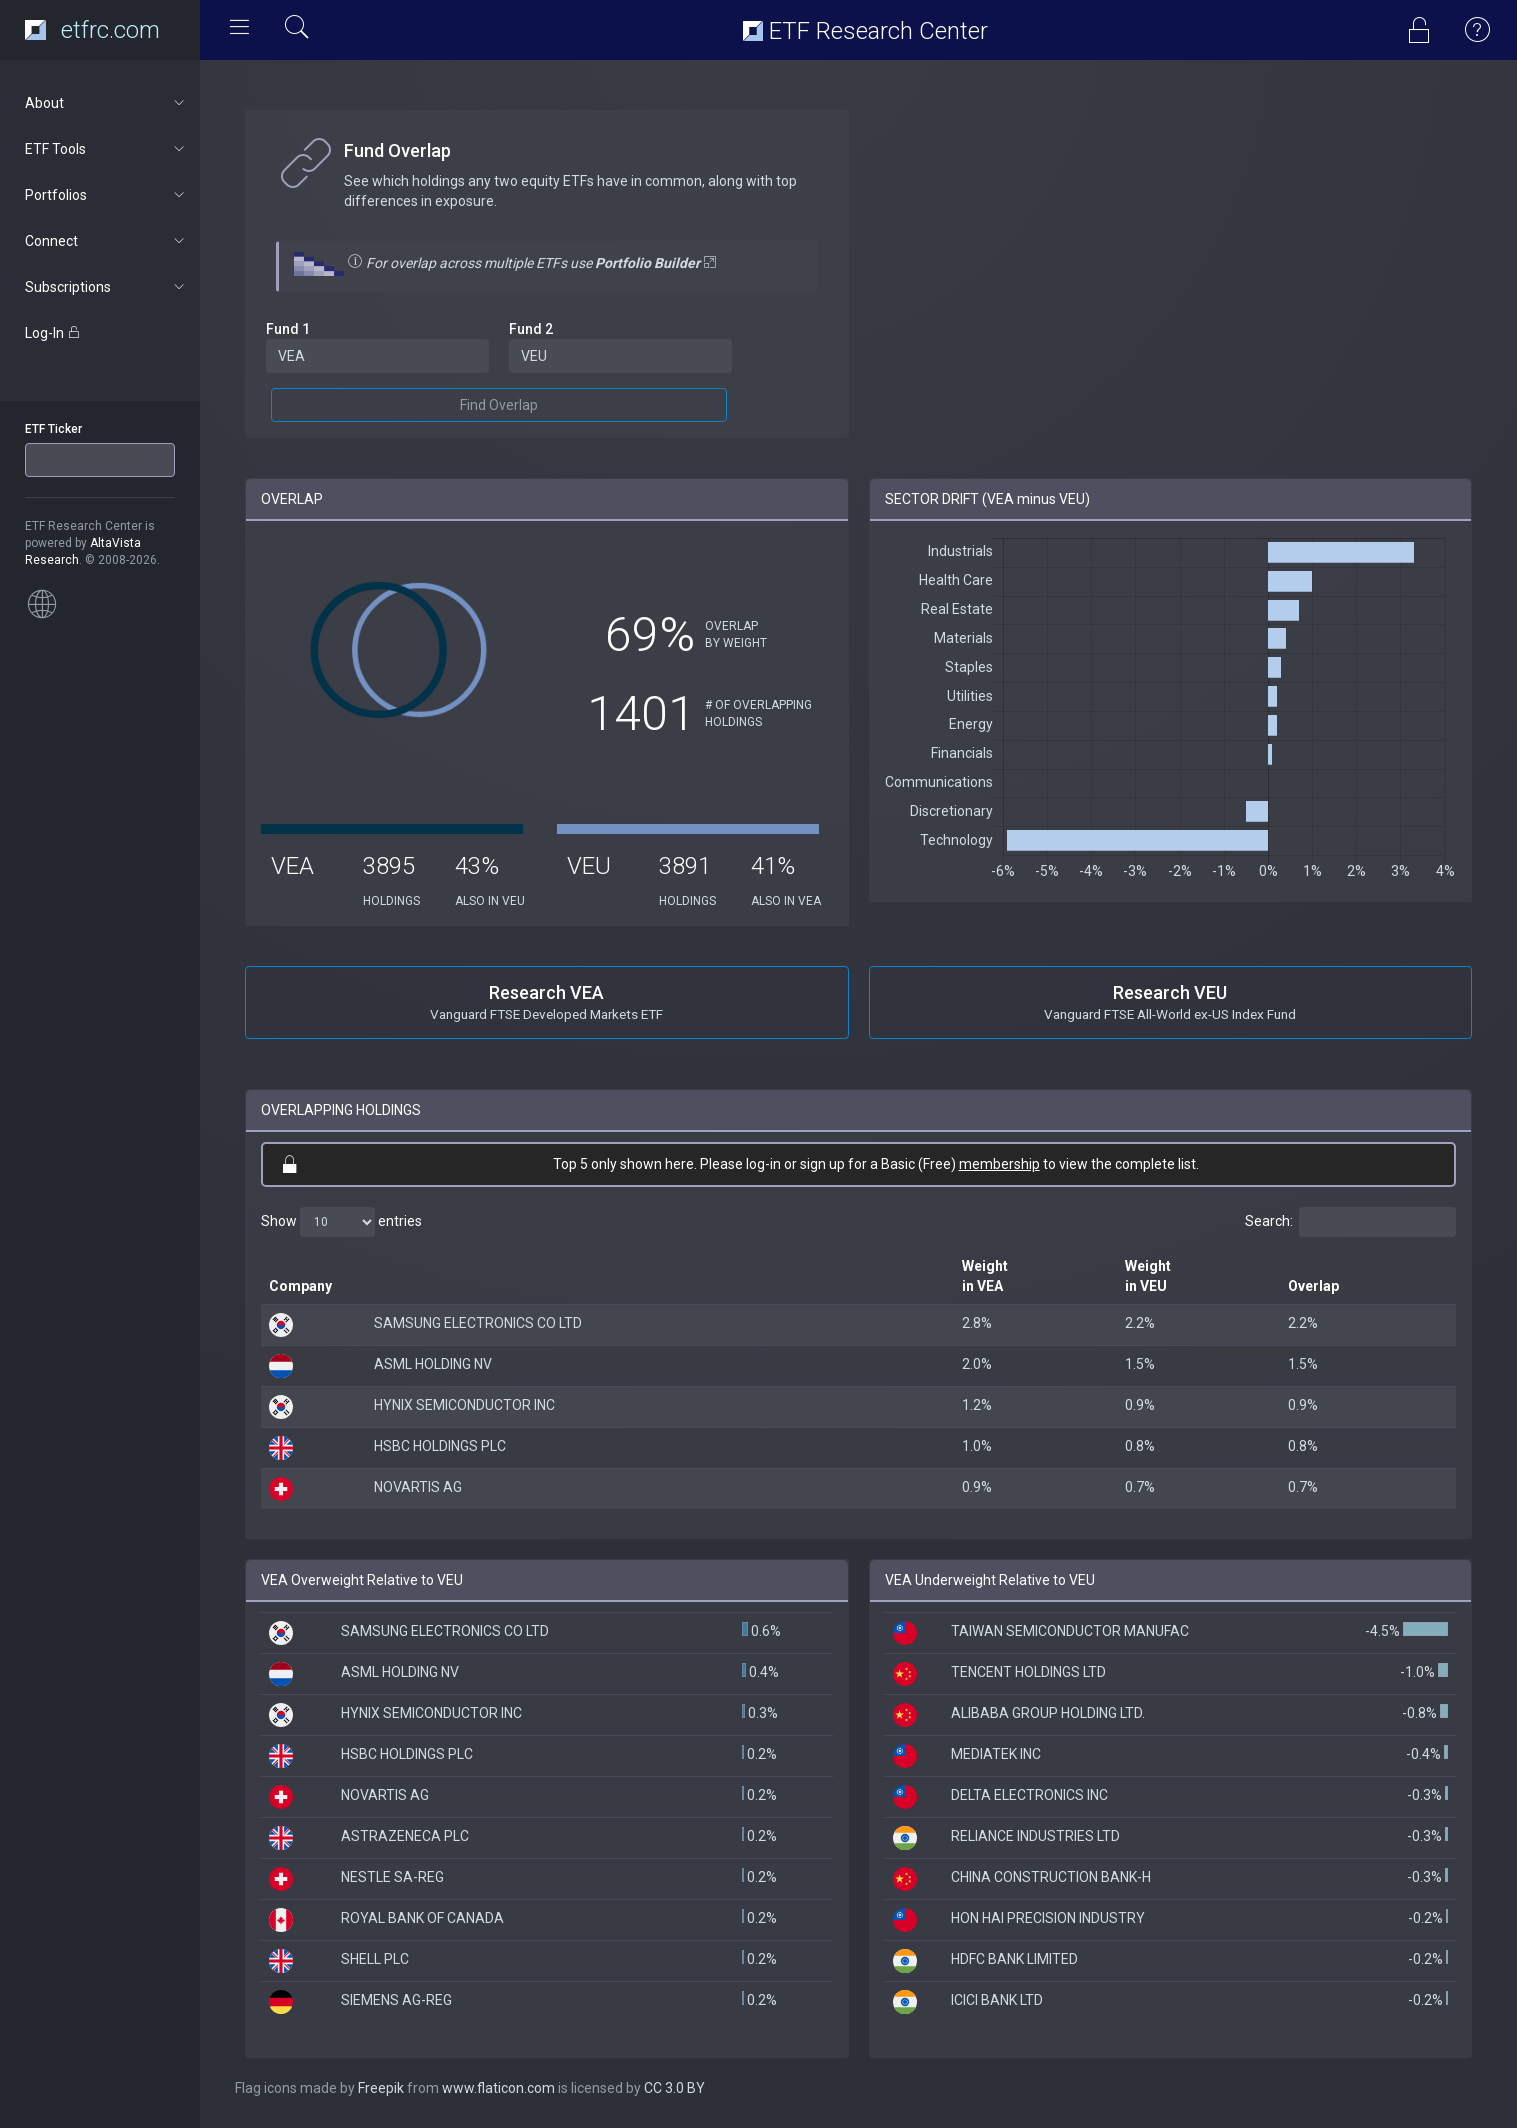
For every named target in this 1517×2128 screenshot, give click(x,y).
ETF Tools (106, 149)
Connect (106, 241)
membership (999, 1164)
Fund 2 (531, 329)
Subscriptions (106, 287)
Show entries (341, 1222)
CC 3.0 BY (674, 2088)
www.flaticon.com (498, 2088)
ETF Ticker (53, 429)
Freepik (381, 2088)
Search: (1350, 1222)
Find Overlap (499, 405)
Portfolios (106, 195)
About (106, 103)
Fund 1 (288, 329)
